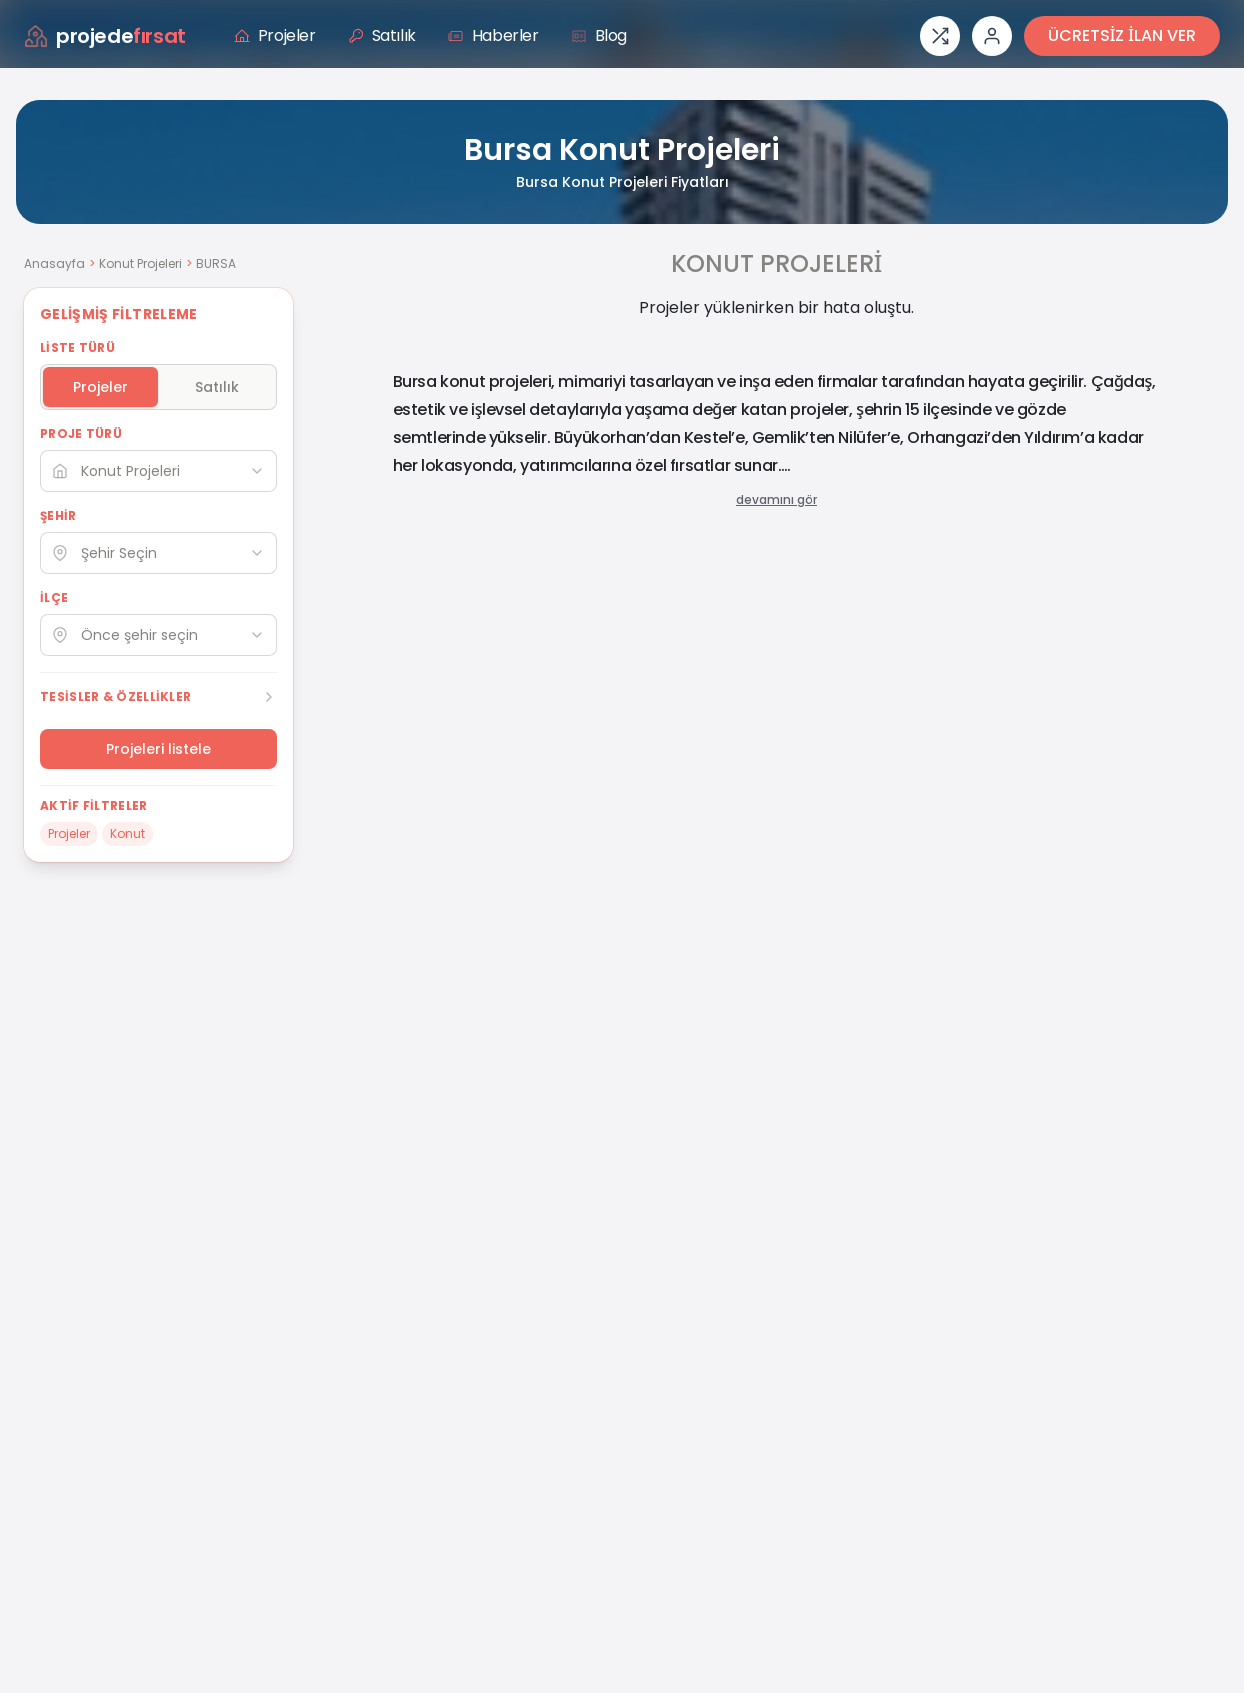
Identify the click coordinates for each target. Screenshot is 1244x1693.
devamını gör (776, 500)
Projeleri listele (158, 749)
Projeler (275, 35)
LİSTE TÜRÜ (77, 348)
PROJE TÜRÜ (81, 434)
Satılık (382, 35)
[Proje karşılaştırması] (940, 36)
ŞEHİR (58, 516)
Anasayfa (54, 263)
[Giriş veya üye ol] (992, 36)
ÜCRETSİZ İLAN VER (1122, 35)
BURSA (216, 263)
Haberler (493, 35)
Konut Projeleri (140, 263)
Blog (599, 35)
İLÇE (54, 598)
